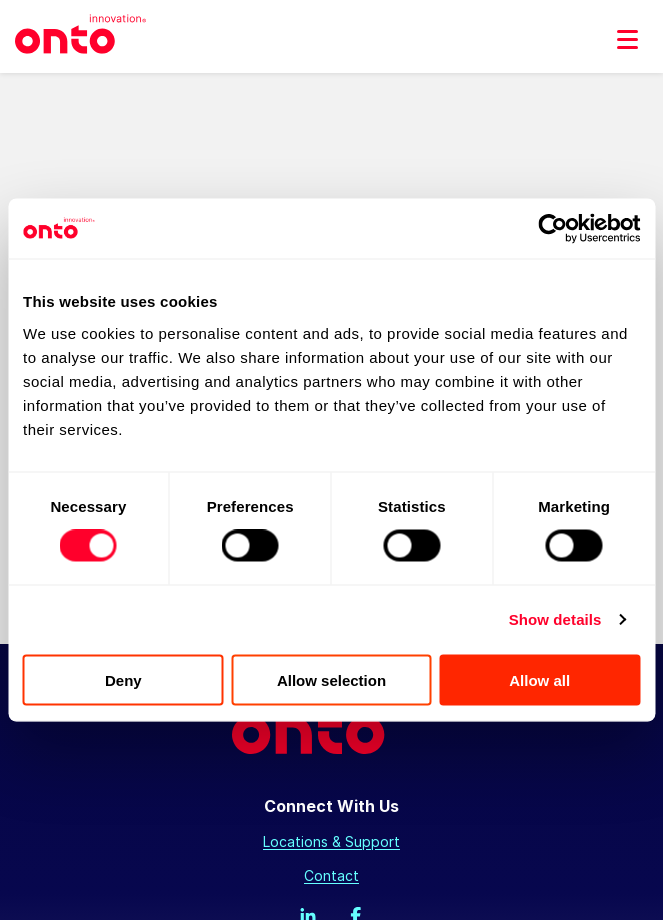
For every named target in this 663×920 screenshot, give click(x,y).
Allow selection (331, 679)
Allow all (539, 679)
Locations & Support (331, 841)
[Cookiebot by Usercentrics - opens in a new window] (552, 229)
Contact (331, 875)
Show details (555, 619)
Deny (123, 679)
